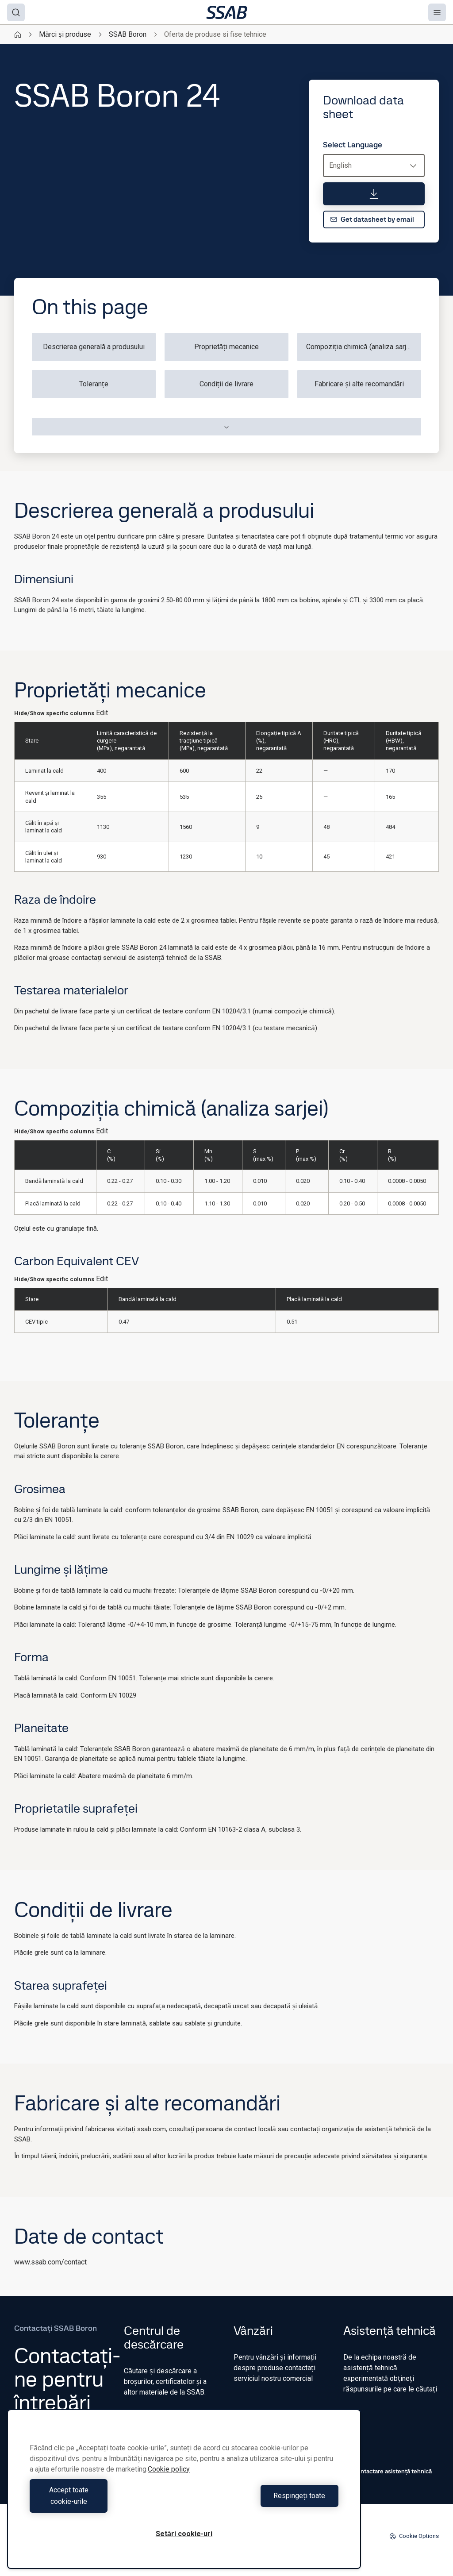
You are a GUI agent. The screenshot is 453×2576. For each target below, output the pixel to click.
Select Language (352, 145)
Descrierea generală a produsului (94, 347)
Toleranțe (93, 384)
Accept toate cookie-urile (105, 2501)
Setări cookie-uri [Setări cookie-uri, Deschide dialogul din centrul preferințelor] (184, 2534)
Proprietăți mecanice (226, 347)
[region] (184, 2495)
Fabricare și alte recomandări (359, 384)
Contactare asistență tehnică (387, 2471)
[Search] (16, 12)
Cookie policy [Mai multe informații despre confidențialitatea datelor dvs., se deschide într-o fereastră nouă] (169, 2480)
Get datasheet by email (372, 219)
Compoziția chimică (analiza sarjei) (360, 347)
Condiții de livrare (227, 384)
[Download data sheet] (374, 193)
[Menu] (437, 12)
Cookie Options (414, 2536)
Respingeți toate (263, 2501)
